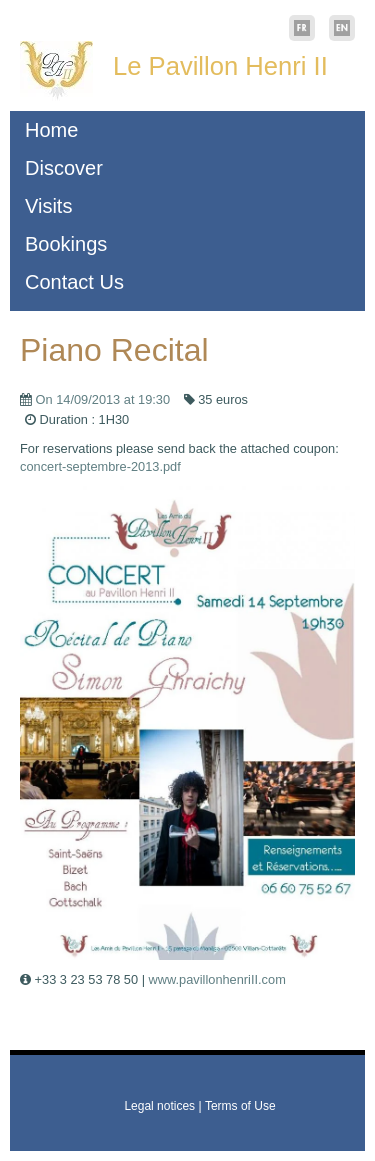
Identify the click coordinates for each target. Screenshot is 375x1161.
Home (51, 130)
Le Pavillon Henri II (220, 66)
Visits (48, 206)
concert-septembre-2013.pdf (100, 466)
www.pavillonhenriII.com (217, 979)
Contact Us (74, 282)
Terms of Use (240, 1106)
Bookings (66, 244)
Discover (64, 168)
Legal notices (159, 1106)
